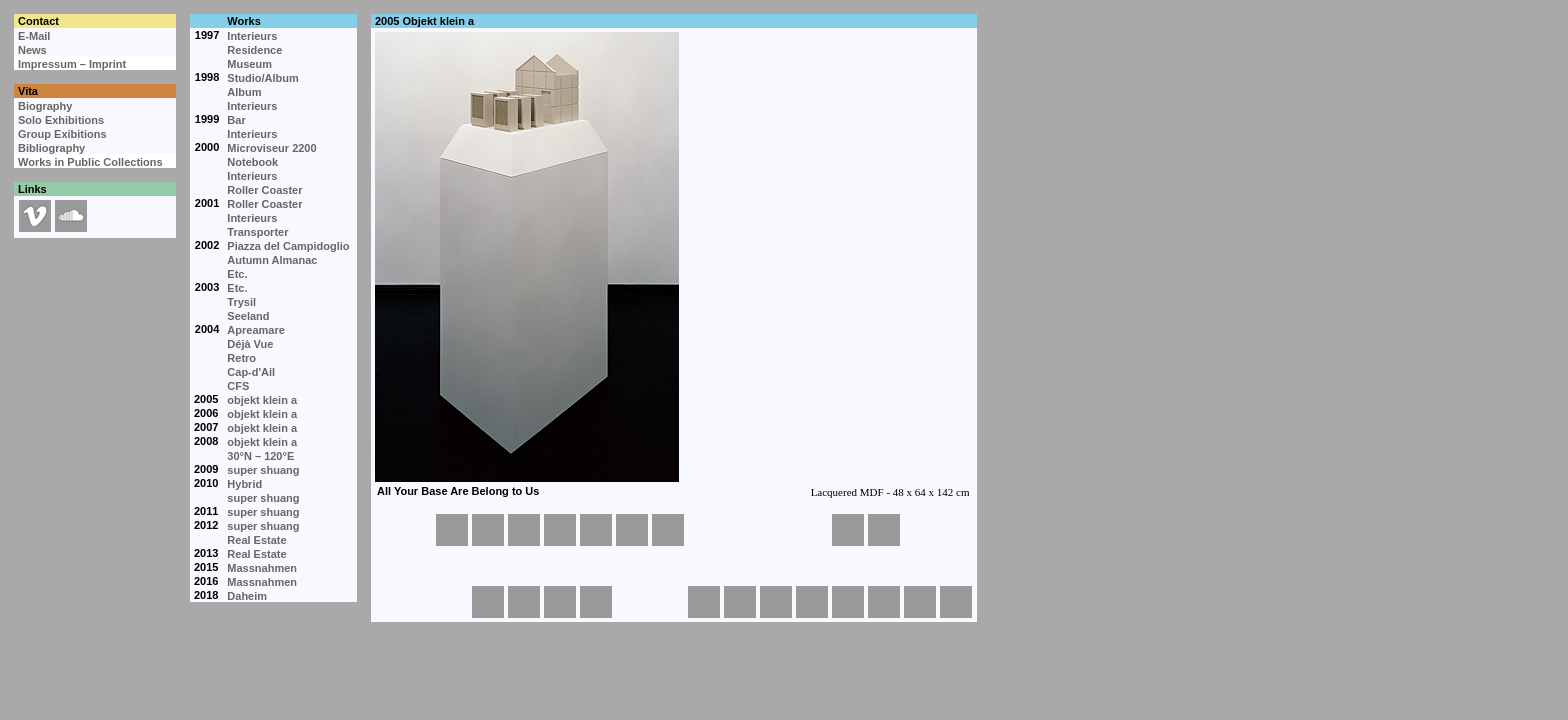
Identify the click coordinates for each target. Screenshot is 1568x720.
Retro (241, 358)
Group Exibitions (62, 134)
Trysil (241, 302)
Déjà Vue (250, 344)
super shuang (263, 470)
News (32, 50)
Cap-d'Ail (251, 372)
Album (244, 92)
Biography (45, 106)
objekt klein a (262, 400)
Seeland (248, 316)
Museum (249, 64)
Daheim (247, 596)
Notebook (252, 162)
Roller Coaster (264, 190)
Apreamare (255, 330)
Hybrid (244, 484)
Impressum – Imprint (72, 64)
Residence (254, 50)
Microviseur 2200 (271, 148)
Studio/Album (263, 78)
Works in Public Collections (90, 162)
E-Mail (34, 36)
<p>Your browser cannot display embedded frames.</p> (673, 270)
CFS (238, 386)
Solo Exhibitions (61, 120)
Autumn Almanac (272, 260)
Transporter (257, 232)
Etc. (237, 274)
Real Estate (256, 540)
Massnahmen (262, 568)
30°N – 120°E (260, 456)
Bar (236, 120)
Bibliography (51, 148)
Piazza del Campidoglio (288, 246)
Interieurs (252, 36)
